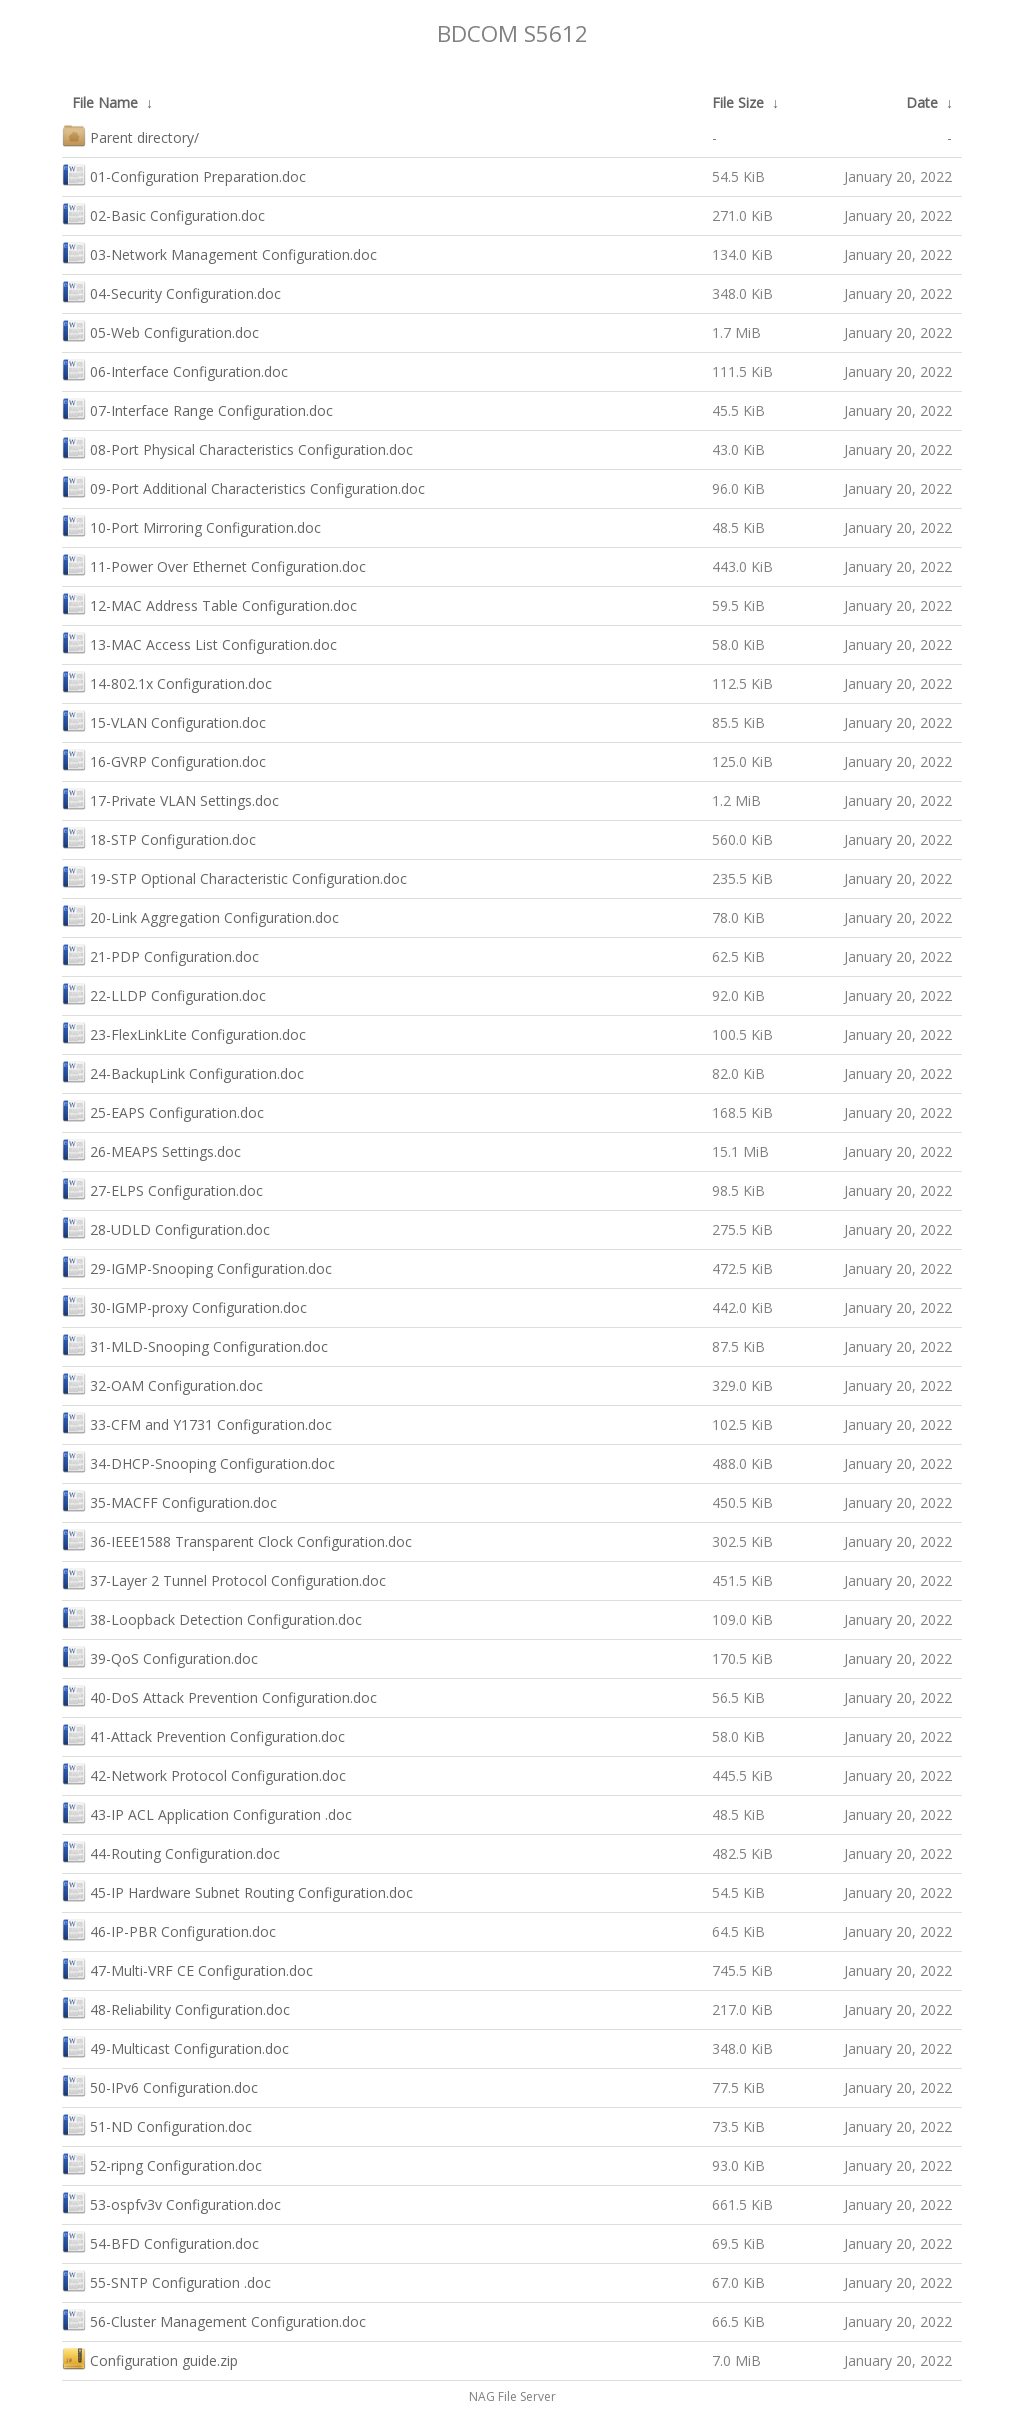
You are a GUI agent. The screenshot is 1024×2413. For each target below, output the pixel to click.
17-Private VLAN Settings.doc (170, 798)
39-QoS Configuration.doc (160, 1656)
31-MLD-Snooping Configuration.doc (195, 1344)
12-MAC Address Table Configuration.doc (209, 603)
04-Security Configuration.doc (171, 291)
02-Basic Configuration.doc (163, 213)
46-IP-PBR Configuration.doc (169, 1929)
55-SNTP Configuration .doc (166, 2280)
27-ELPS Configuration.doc (162, 1188)
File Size (738, 102)
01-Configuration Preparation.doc (184, 174)
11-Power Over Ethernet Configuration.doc (214, 564)
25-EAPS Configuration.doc (163, 1110)
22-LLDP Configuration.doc (164, 993)
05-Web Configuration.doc (160, 330)
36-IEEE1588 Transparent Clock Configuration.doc (237, 1539)
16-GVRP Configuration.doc (164, 759)
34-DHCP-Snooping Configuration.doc (198, 1461)
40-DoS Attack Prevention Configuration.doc (219, 1695)
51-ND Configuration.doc (157, 2124)
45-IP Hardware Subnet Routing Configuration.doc (237, 1890)
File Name (105, 102)
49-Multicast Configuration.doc (175, 2046)
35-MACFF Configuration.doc (169, 1500)
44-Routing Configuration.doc (171, 1851)
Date (922, 102)
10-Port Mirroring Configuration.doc (191, 525)
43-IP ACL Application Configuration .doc (207, 1812)
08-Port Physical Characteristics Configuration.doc (237, 447)
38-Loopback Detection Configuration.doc (212, 1617)
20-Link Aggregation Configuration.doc (200, 915)
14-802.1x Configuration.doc (167, 681)
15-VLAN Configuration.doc (164, 720)
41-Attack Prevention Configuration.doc (203, 1734)
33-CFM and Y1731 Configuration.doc (197, 1422)
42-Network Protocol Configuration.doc (204, 1773)
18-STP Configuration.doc (159, 837)
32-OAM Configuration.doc (162, 1383)
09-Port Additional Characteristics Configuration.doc (243, 486)
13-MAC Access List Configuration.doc (199, 642)
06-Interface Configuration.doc (175, 369)
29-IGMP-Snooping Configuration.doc (197, 1266)
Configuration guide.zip (150, 2358)
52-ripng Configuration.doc (162, 2163)
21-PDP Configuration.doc (160, 954)
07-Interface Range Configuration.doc (197, 408)
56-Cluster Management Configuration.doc (214, 2319)
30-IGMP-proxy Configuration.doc (184, 1305)
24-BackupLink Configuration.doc (183, 1071)
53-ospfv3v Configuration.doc (171, 2202)
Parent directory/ (130, 135)
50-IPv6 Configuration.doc (160, 2085)
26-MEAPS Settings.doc (151, 1149)
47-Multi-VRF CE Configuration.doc (187, 1968)
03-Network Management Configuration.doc (219, 252)
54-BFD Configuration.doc (160, 2241)
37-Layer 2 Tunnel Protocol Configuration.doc (224, 1578)
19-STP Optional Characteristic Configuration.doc (234, 876)
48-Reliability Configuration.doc (176, 2007)
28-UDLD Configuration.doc (166, 1227)
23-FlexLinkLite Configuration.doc (184, 1032)
